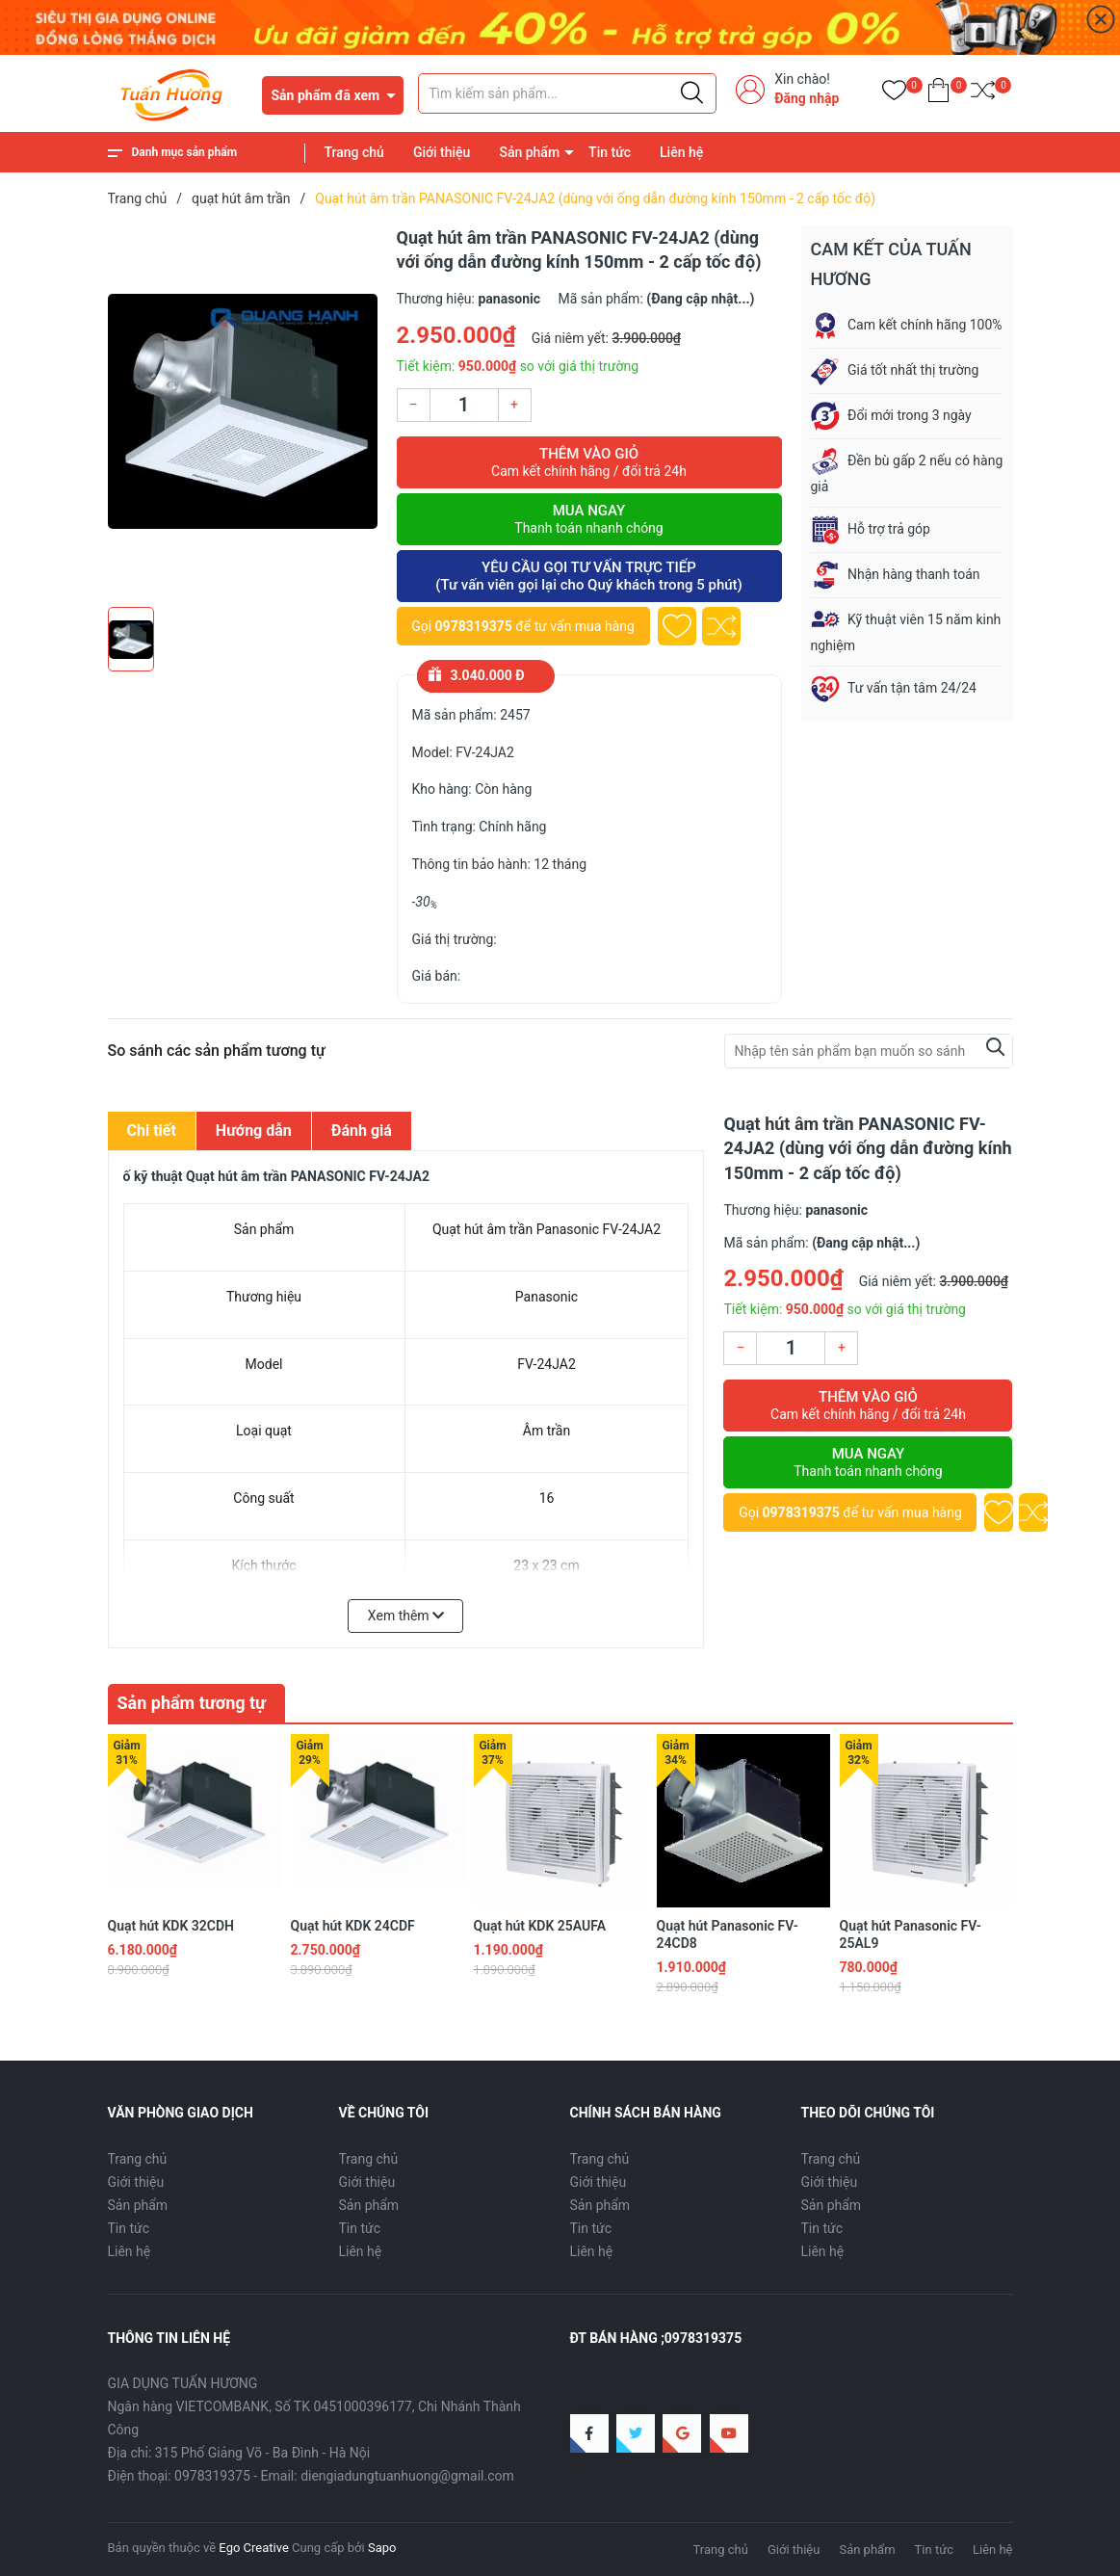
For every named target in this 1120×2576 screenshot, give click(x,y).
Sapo (382, 2547)
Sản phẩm (529, 152)
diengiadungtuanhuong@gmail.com (407, 2476)
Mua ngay (589, 519)
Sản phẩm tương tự (192, 1703)
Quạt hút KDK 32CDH (171, 1925)
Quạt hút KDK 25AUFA (540, 1925)
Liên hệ (681, 152)
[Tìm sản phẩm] (567, 93)
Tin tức (609, 152)
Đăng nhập (806, 98)
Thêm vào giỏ (589, 462)
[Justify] (692, 93)
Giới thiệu (442, 152)
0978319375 (473, 626)
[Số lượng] (464, 405)
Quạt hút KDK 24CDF (353, 1925)
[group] (243, 411)
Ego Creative (253, 2547)
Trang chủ (354, 152)
